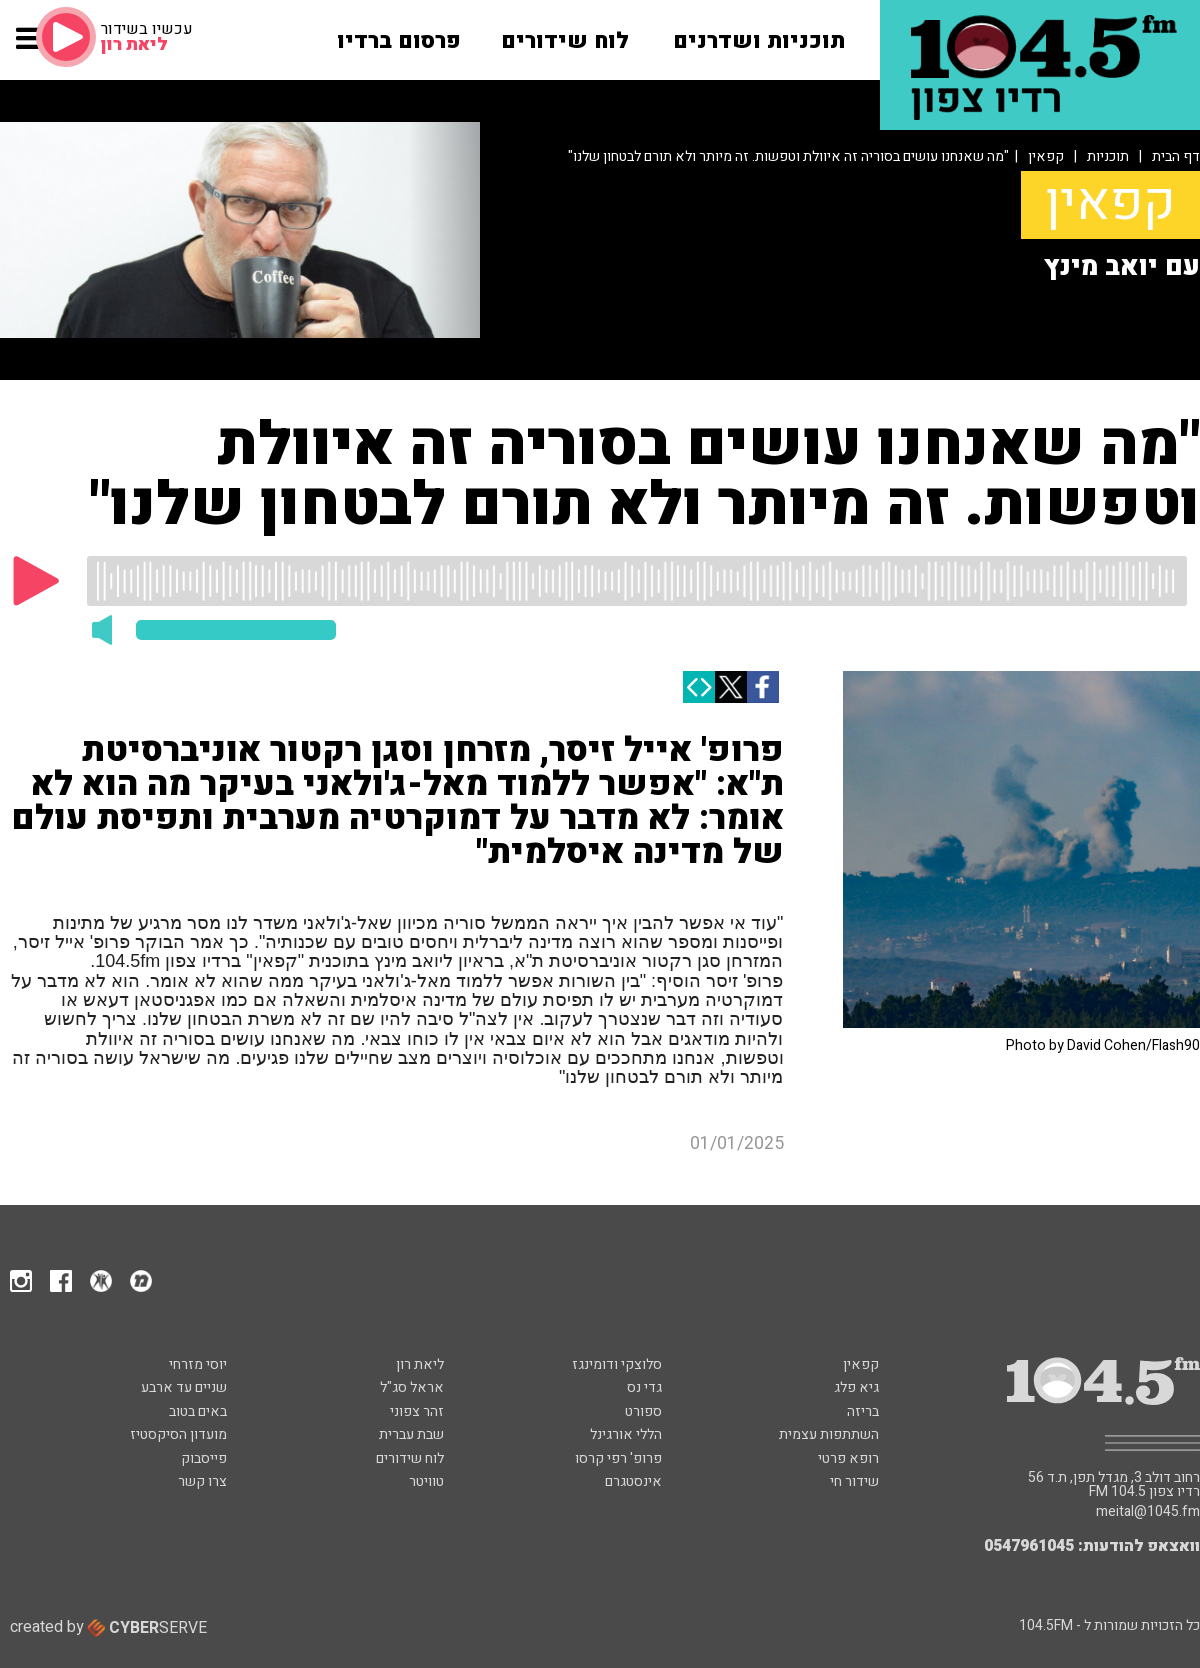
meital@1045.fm (1148, 1512)
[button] (30, 48)
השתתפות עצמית (829, 1434)
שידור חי (854, 1481)
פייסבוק (204, 1458)
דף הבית (1176, 156)
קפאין (1046, 156)
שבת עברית (411, 1434)
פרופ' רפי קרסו (618, 1458)
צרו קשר (202, 1481)
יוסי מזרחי (198, 1364)
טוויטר (426, 1481)
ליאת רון (420, 1364)
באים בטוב (198, 1411)
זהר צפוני (417, 1411)
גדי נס (644, 1387)
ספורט (643, 1411)
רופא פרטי (848, 1458)
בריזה (863, 1411)
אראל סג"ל (412, 1387)
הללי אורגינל (626, 1434)
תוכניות (1108, 156)
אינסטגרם (633, 1481)
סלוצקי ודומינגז (617, 1364)
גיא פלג (856, 1387)
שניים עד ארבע (184, 1387)
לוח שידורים (410, 1458)
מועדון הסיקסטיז (178, 1434)
